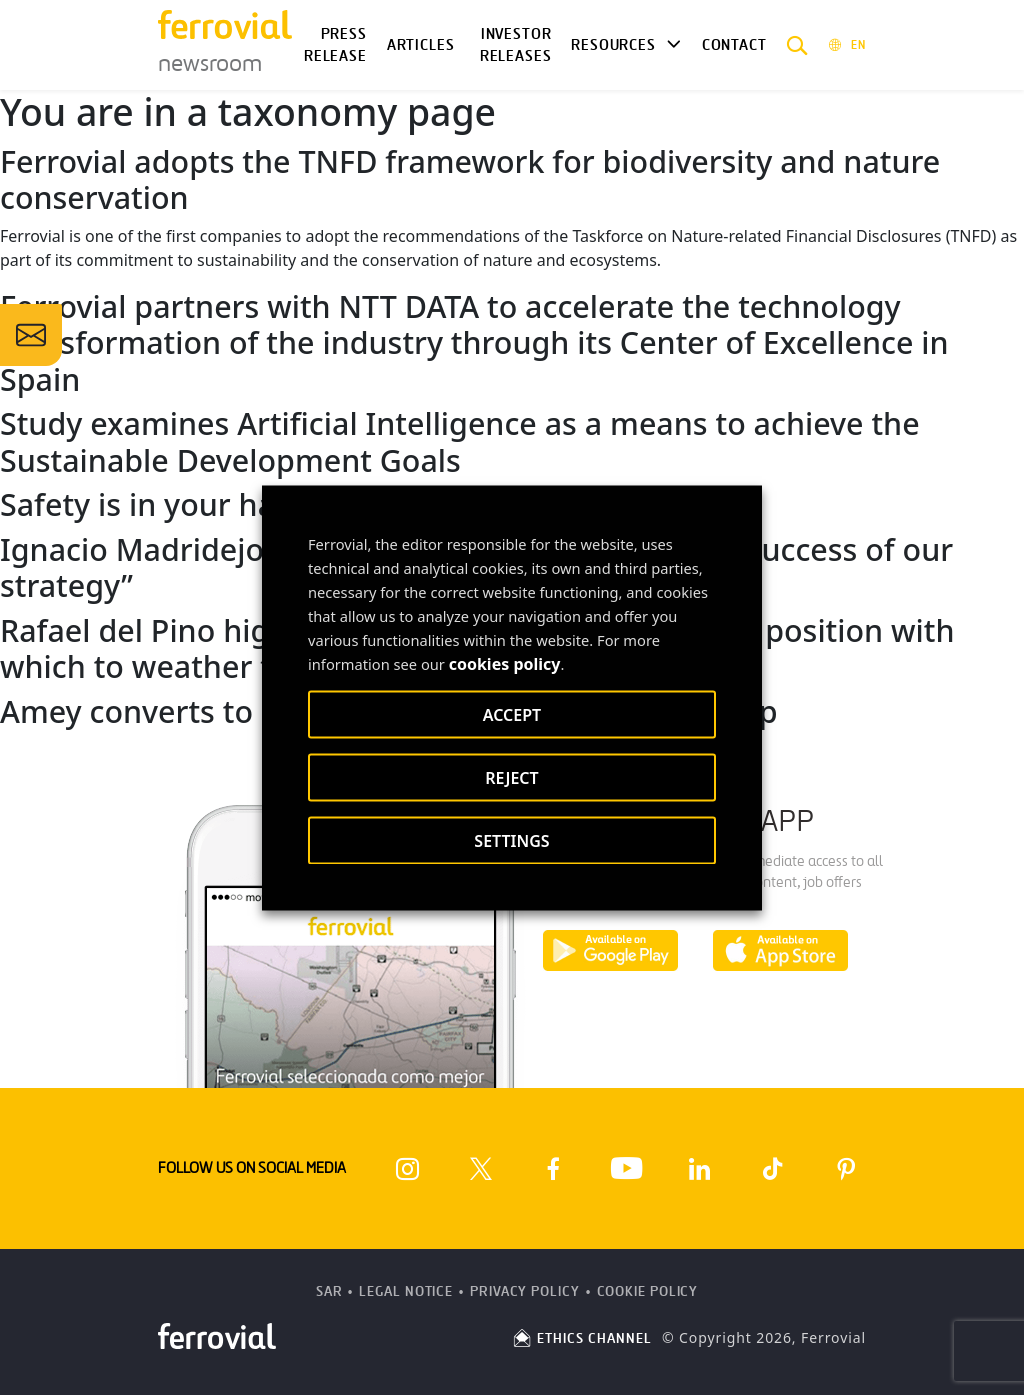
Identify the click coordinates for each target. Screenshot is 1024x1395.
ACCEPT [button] (512, 714)
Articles (421, 45)
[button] (797, 45)
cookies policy (505, 663)
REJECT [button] (511, 777)
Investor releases (516, 45)
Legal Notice (406, 1291)
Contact (734, 45)
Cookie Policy (648, 1291)
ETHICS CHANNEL (581, 1338)
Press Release (335, 45)
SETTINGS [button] (511, 840)
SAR (329, 1291)
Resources (613, 45)
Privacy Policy (525, 1291)
